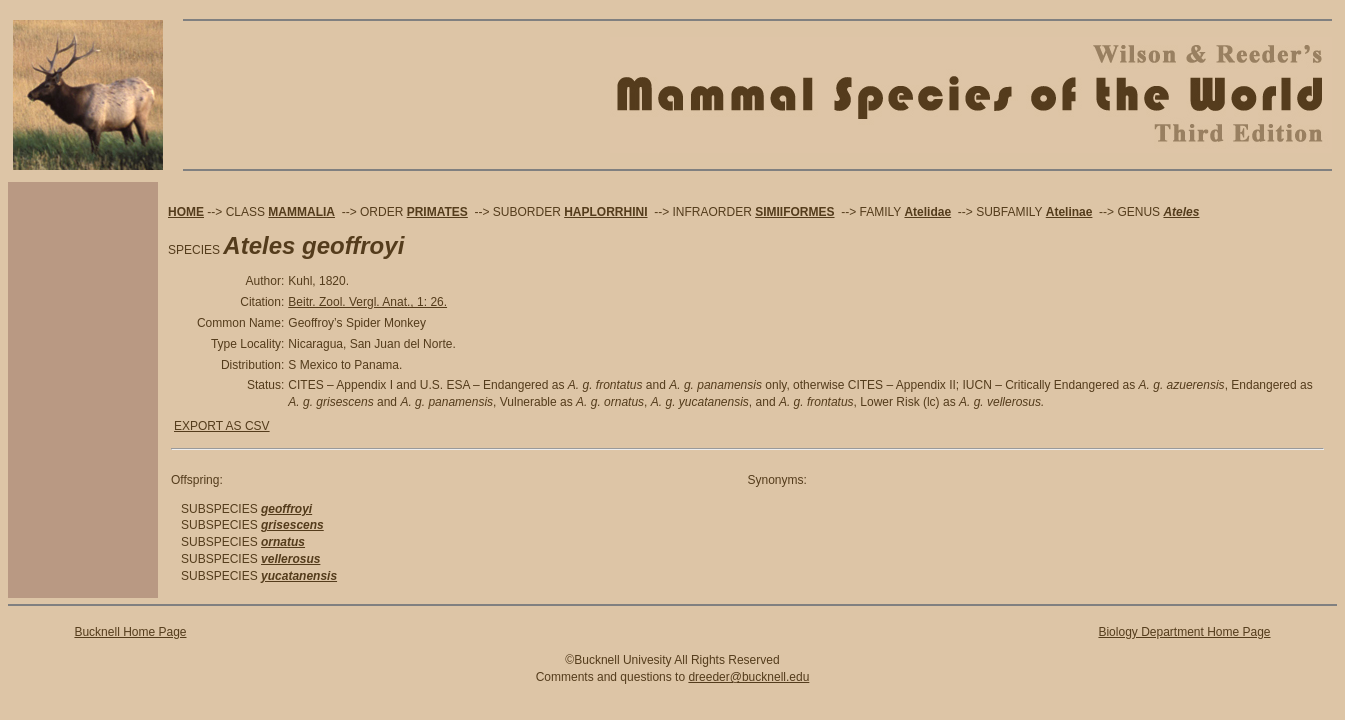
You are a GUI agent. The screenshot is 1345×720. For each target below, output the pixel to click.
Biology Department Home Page (1184, 632)
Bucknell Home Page (130, 632)
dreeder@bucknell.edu (748, 677)
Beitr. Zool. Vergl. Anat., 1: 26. (367, 302)
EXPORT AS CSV (222, 426)
